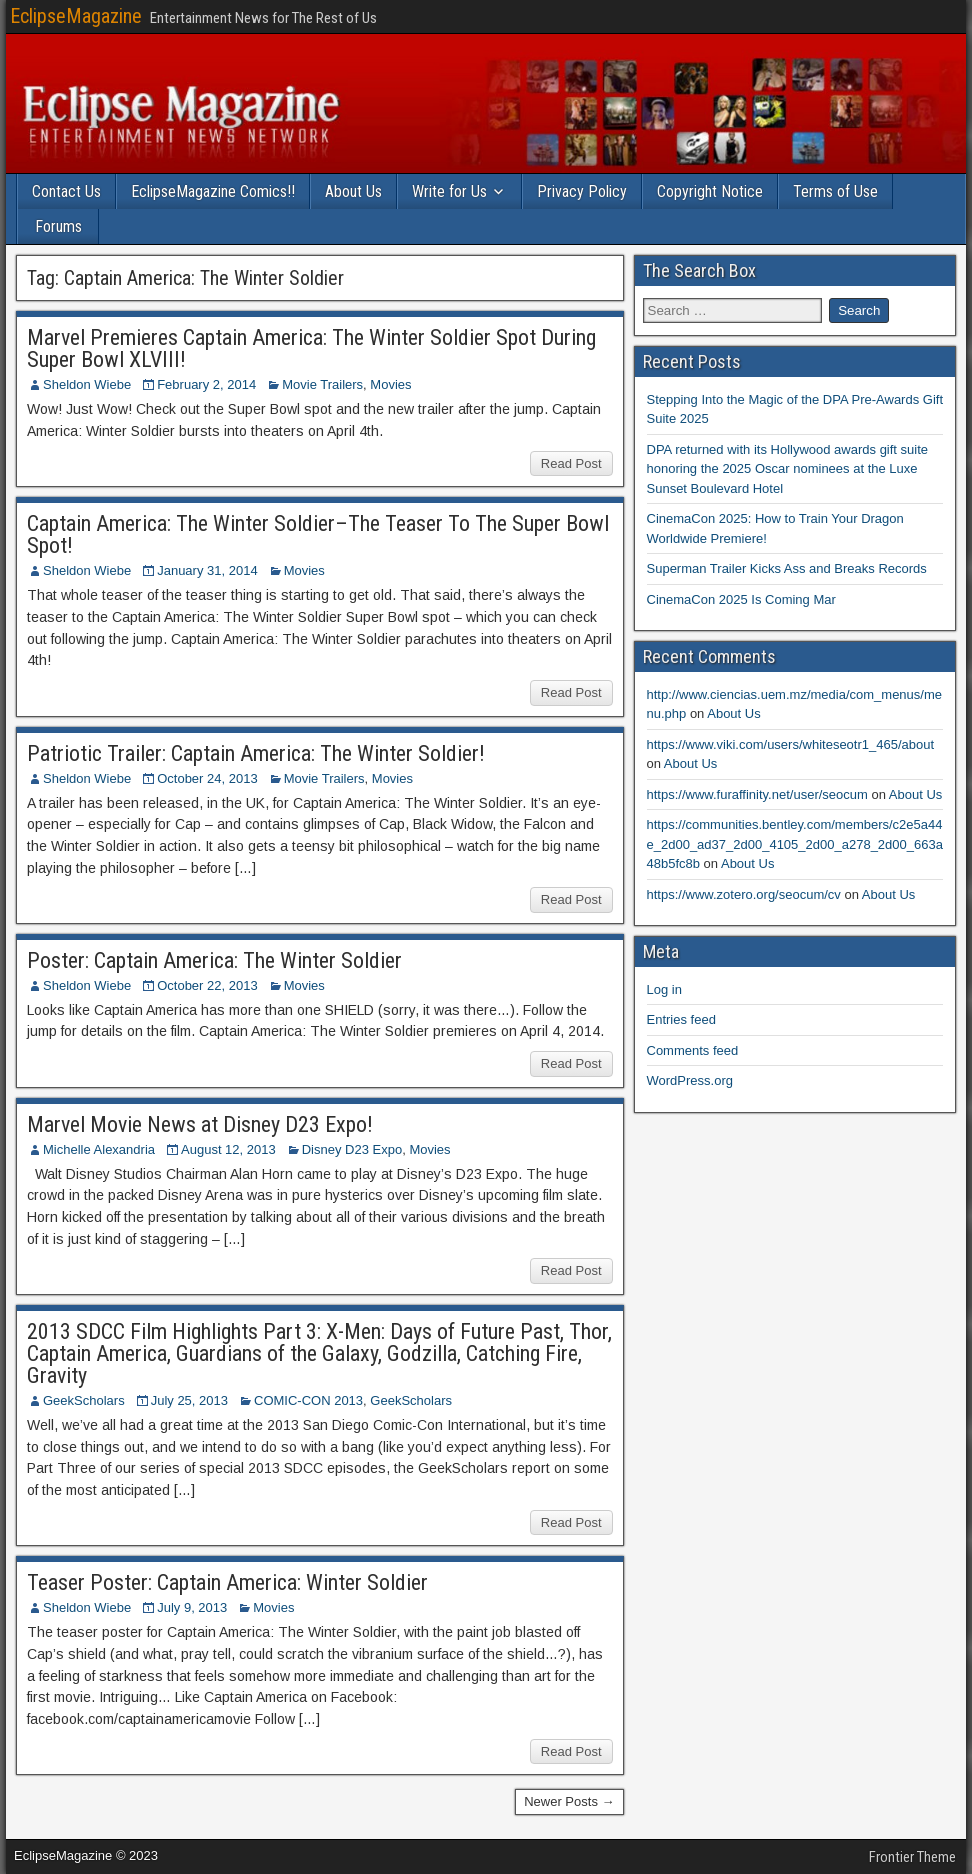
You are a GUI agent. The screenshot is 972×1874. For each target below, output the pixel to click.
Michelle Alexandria (99, 1149)
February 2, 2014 (206, 384)
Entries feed (681, 1019)
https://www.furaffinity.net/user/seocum (757, 794)
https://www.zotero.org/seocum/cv (744, 894)
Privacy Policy (582, 191)
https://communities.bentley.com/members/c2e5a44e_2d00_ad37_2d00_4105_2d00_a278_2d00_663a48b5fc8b (795, 844)
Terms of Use (835, 191)
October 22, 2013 (207, 985)
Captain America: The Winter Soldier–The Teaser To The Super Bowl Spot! (318, 534)
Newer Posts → (569, 1801)
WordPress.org (690, 1080)
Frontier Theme (912, 1857)
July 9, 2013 (192, 1607)
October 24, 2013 (207, 778)
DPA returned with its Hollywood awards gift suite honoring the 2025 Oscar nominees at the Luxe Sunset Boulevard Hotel (788, 469)
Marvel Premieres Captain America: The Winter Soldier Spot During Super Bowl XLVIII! (311, 348)
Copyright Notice (710, 191)
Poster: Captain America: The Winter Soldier (214, 960)
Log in (664, 989)
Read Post (571, 463)
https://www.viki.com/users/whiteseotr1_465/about (791, 744)
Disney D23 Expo (352, 1149)
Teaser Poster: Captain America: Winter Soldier (227, 1582)
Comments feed (693, 1050)
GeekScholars (84, 1400)
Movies (390, 384)
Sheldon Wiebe (87, 384)
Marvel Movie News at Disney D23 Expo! (200, 1124)
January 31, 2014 (207, 570)
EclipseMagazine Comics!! (213, 191)
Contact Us (66, 191)
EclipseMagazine (76, 16)
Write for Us (449, 191)
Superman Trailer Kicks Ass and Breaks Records (787, 568)
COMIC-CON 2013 (308, 1400)
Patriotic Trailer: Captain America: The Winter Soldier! (256, 753)
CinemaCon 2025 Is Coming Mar (741, 599)
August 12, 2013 (228, 1149)
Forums (58, 226)
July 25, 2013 (189, 1400)
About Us (353, 191)
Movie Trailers (322, 384)
